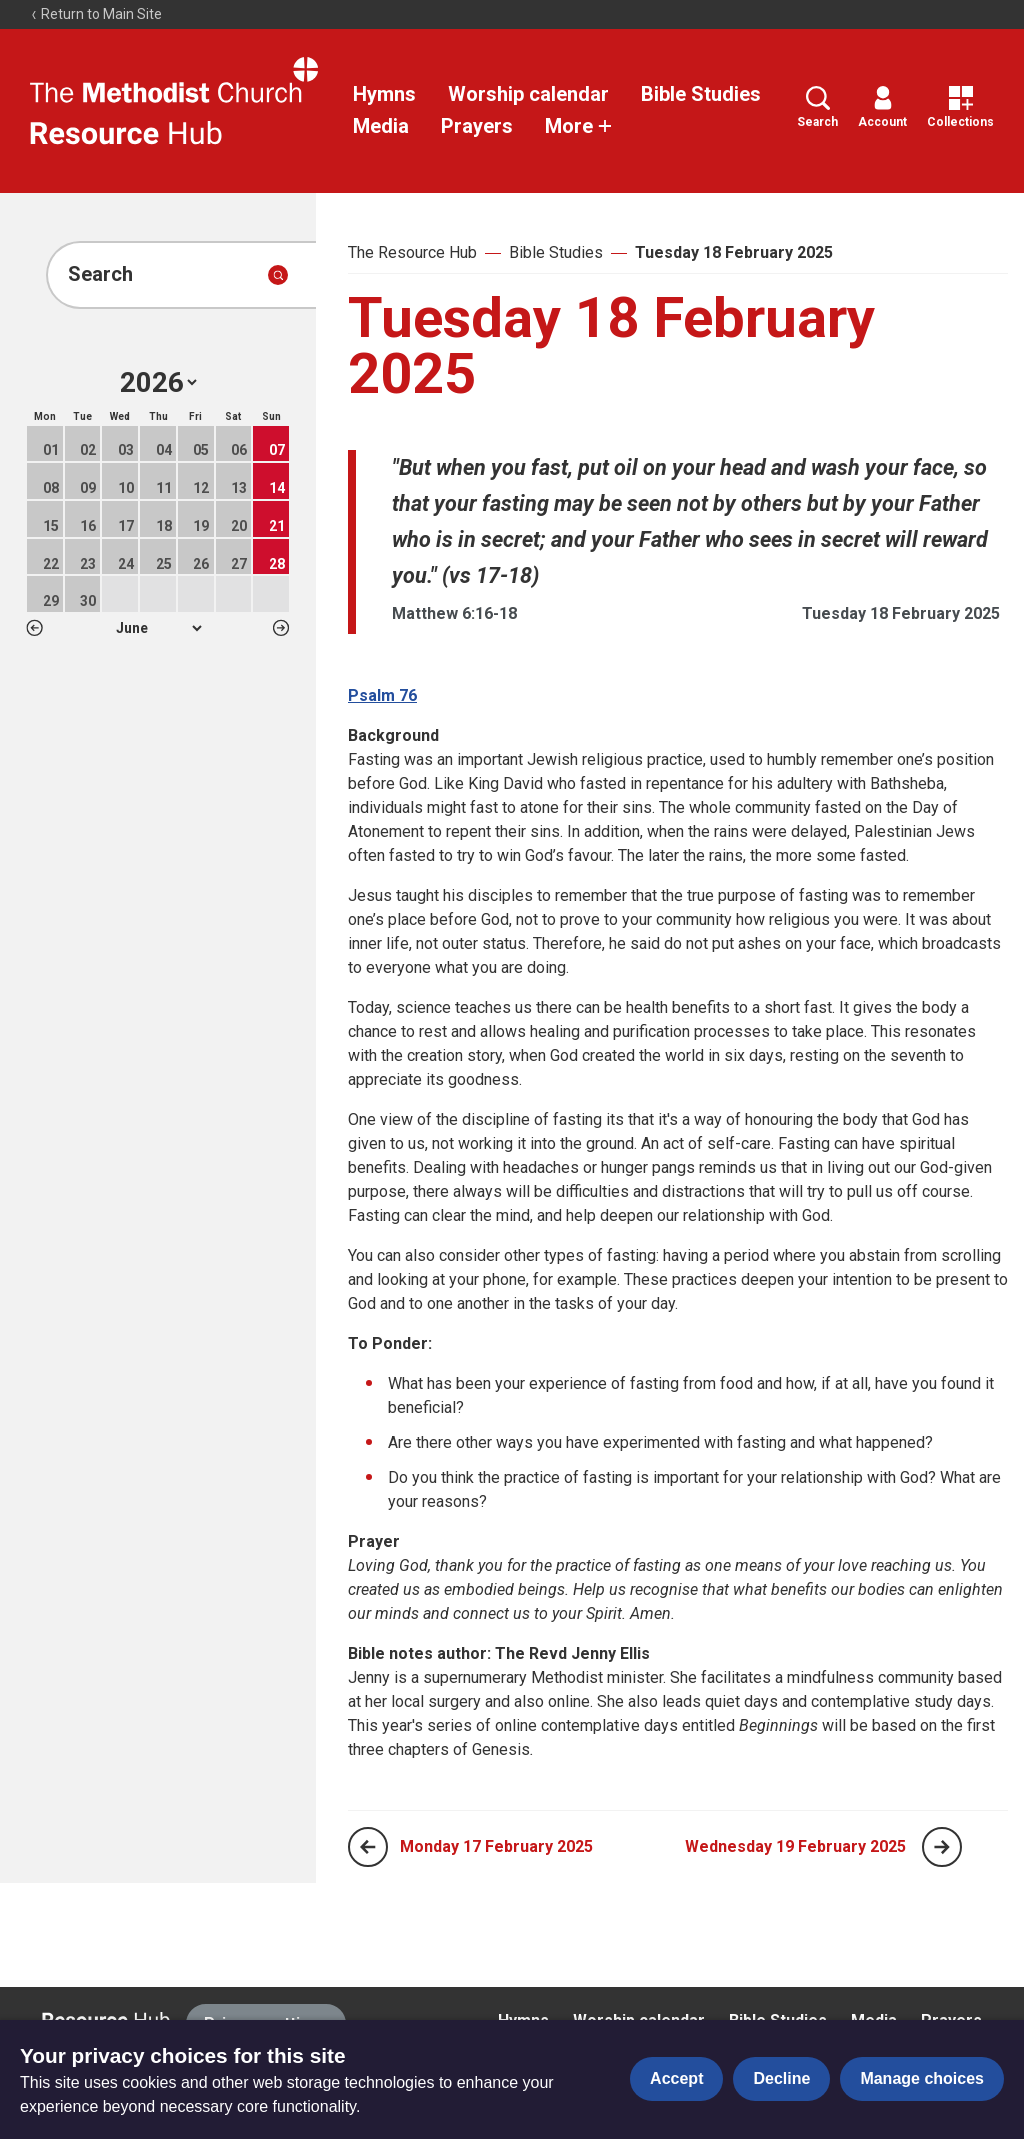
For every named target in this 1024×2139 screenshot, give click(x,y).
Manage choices (922, 2078)
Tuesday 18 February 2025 (734, 252)
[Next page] (942, 1847)
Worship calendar (528, 94)
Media (381, 126)
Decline (781, 2078)
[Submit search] (278, 275)
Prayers (477, 126)
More (579, 126)
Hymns (384, 94)
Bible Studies (701, 94)
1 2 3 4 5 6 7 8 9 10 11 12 (158, 628)
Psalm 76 (382, 695)
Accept (676, 2078)
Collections (960, 107)
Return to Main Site (96, 14)
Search (817, 107)
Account (882, 107)
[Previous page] (368, 1847)
